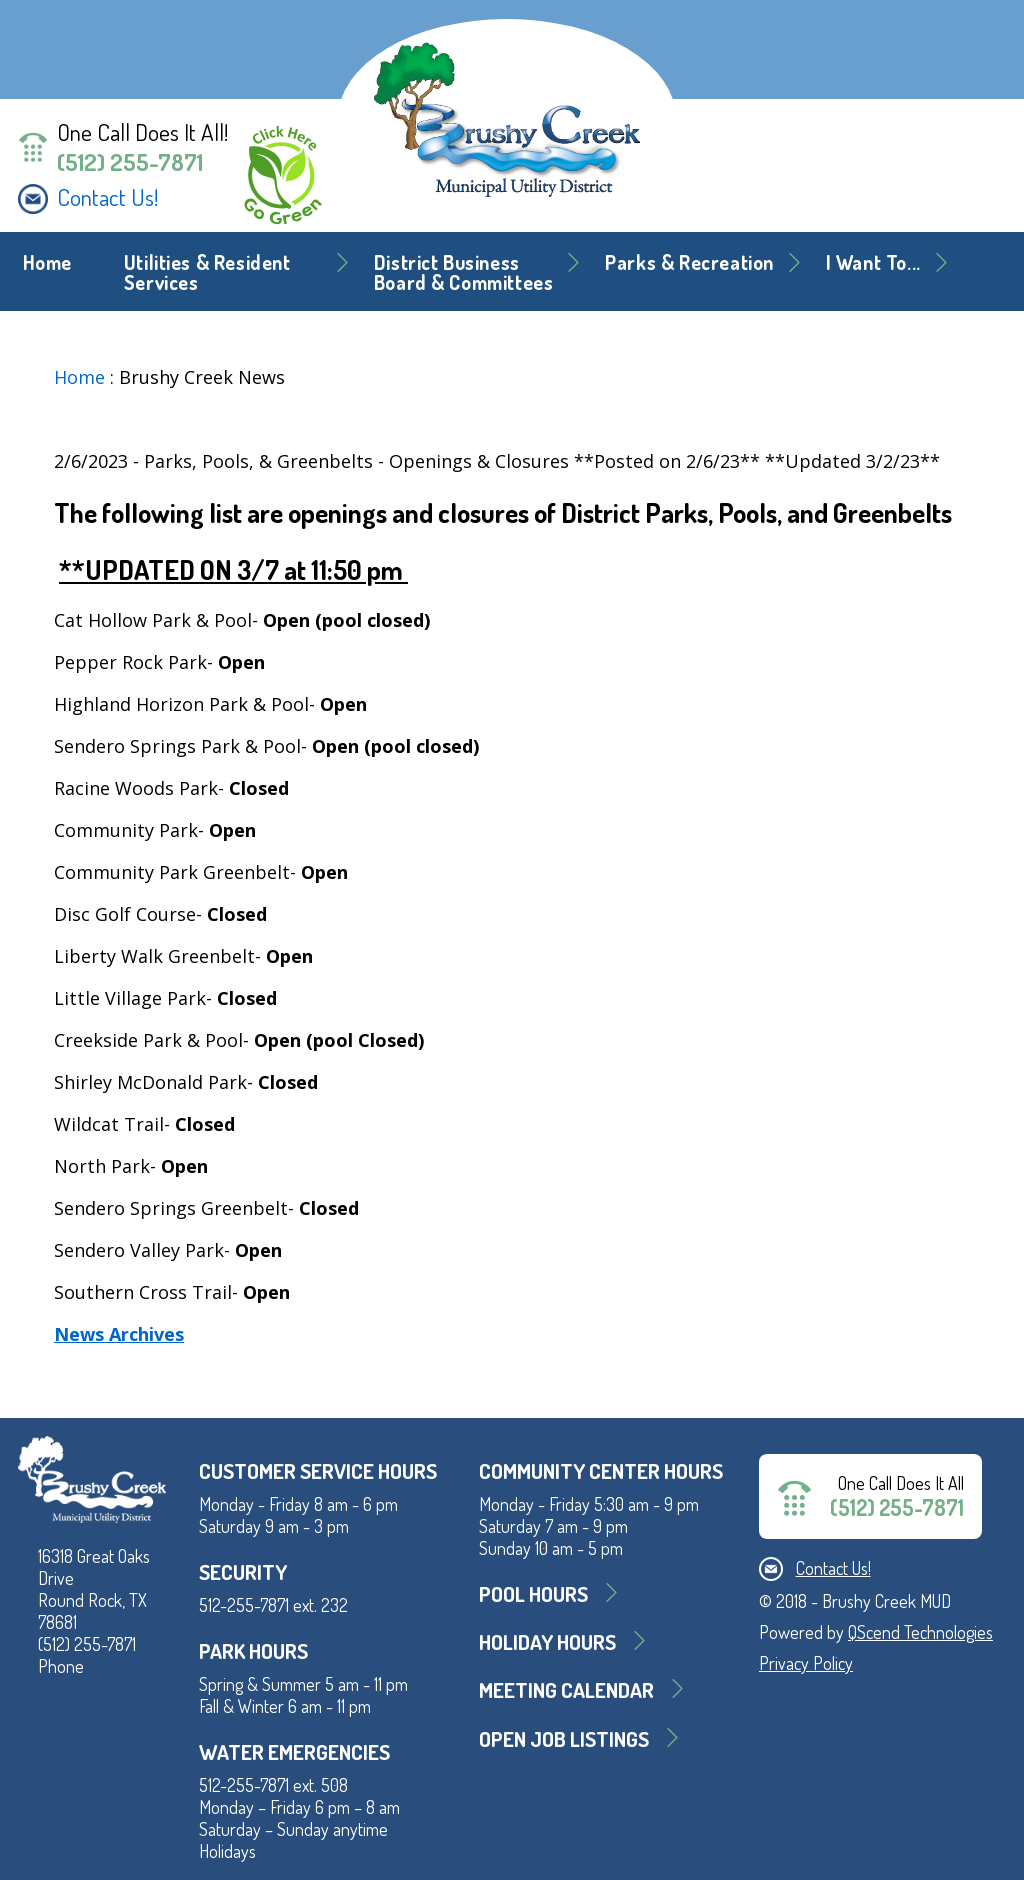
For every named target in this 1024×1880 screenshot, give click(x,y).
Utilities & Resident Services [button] (207, 272)
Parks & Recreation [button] (689, 262)
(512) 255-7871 (130, 162)
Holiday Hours (547, 1641)
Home (47, 262)
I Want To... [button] (873, 262)
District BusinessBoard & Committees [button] (464, 272)
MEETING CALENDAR (566, 1689)
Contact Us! (107, 197)
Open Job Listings (564, 1738)
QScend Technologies (920, 1632)
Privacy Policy (806, 1663)
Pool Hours (533, 1593)
